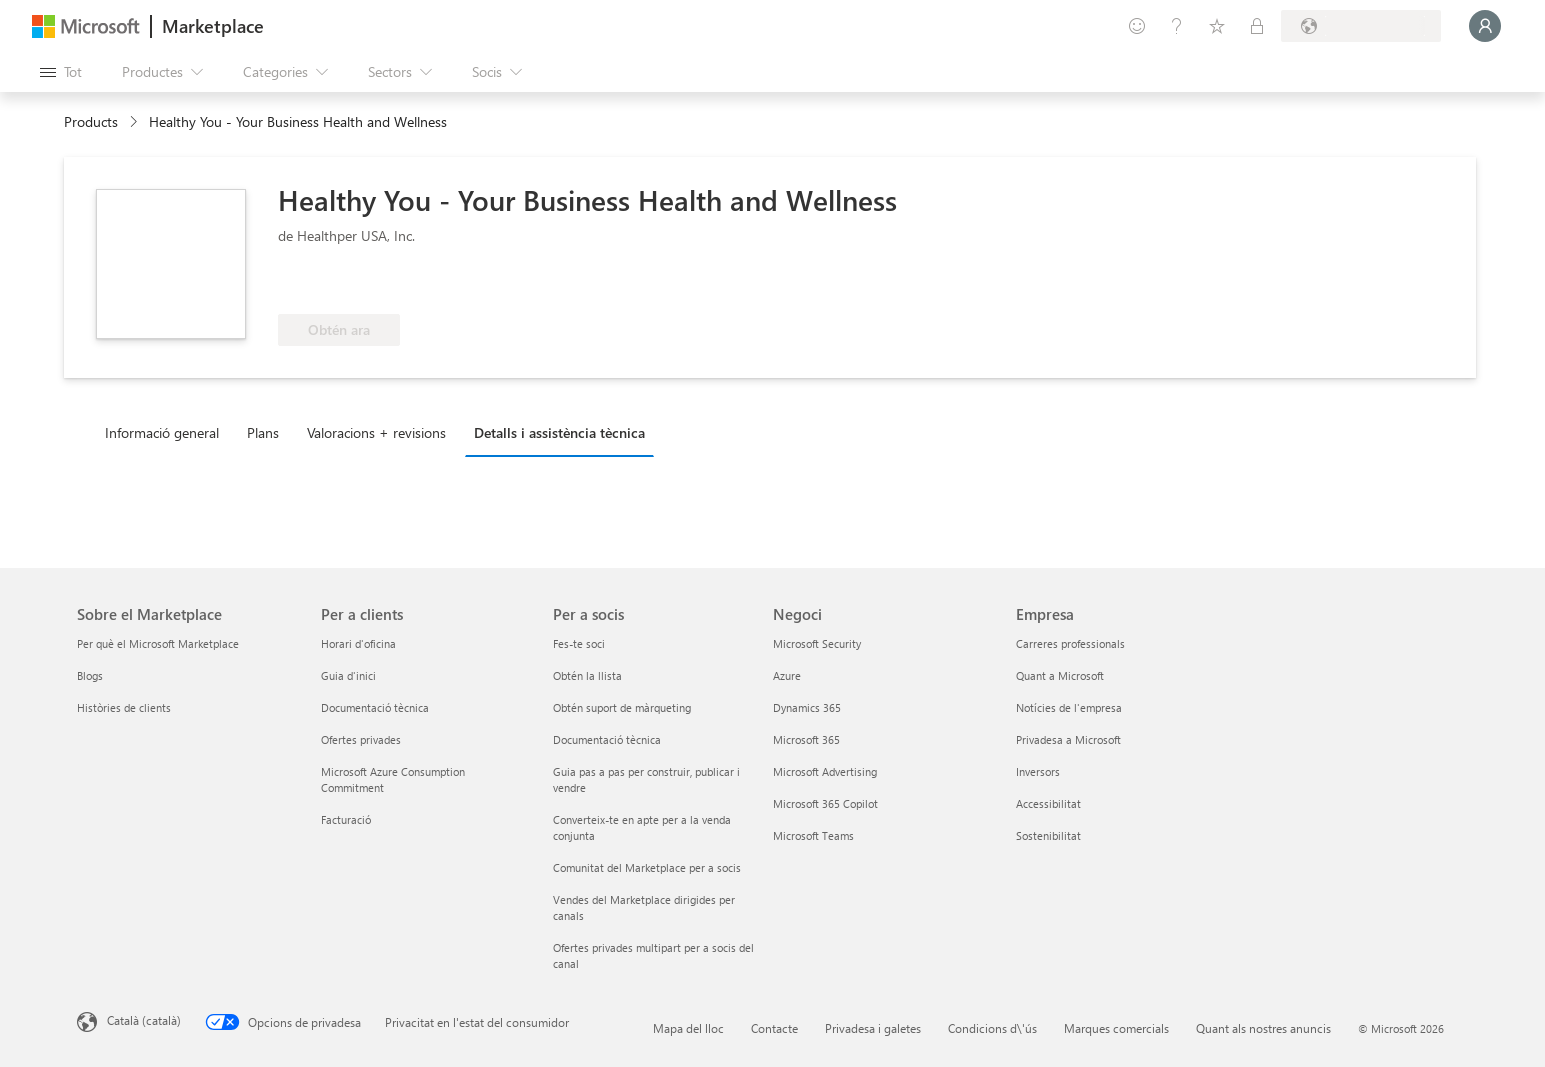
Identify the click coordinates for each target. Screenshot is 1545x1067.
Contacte (774, 1028)
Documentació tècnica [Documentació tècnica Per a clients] (375, 707)
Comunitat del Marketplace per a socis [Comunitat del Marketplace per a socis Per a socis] (647, 867)
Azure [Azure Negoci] (787, 675)
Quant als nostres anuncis (1263, 1028)
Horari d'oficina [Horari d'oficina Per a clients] (358, 643)
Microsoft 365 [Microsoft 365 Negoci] (806, 739)
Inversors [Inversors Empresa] (1038, 771)
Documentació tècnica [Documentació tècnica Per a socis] (607, 739)
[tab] (167, 432)
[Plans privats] (1257, 26)
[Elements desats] (1217, 26)
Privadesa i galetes (873, 1028)
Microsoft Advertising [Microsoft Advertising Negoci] (825, 771)
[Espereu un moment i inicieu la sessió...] (1485, 26)
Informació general (162, 432)
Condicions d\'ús (992, 1028)
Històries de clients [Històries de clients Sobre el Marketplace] (124, 707)
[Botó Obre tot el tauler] (61, 72)
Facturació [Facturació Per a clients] (346, 819)
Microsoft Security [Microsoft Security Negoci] (817, 643)
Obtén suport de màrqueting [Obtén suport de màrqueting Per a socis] (622, 707)
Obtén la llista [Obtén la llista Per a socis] (587, 675)
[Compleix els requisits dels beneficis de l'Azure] (359, 284)
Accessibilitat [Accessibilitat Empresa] (1048, 803)
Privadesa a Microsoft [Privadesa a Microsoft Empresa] (1068, 739)
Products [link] (91, 121)
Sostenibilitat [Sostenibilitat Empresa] (1048, 835)
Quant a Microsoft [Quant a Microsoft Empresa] (1060, 675)
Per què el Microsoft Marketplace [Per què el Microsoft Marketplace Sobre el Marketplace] (158, 643)
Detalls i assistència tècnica (559, 432)
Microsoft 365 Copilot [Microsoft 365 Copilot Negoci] (825, 803)
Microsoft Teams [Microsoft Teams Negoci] (813, 835)
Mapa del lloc (688, 1028)
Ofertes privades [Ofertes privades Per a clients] (361, 739)
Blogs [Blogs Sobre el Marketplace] (90, 675)
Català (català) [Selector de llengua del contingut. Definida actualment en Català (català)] (144, 1020)
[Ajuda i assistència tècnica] (1177, 26)
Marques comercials (1116, 1028)
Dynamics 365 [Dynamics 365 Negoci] (807, 707)
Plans (263, 432)
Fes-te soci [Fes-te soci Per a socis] (579, 643)
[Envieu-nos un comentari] (1137, 26)
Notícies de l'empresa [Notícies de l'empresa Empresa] (1069, 707)
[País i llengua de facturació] (1361, 26)
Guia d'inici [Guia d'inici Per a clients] (348, 675)
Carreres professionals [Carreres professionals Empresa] (1070, 643)
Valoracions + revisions (376, 432)
